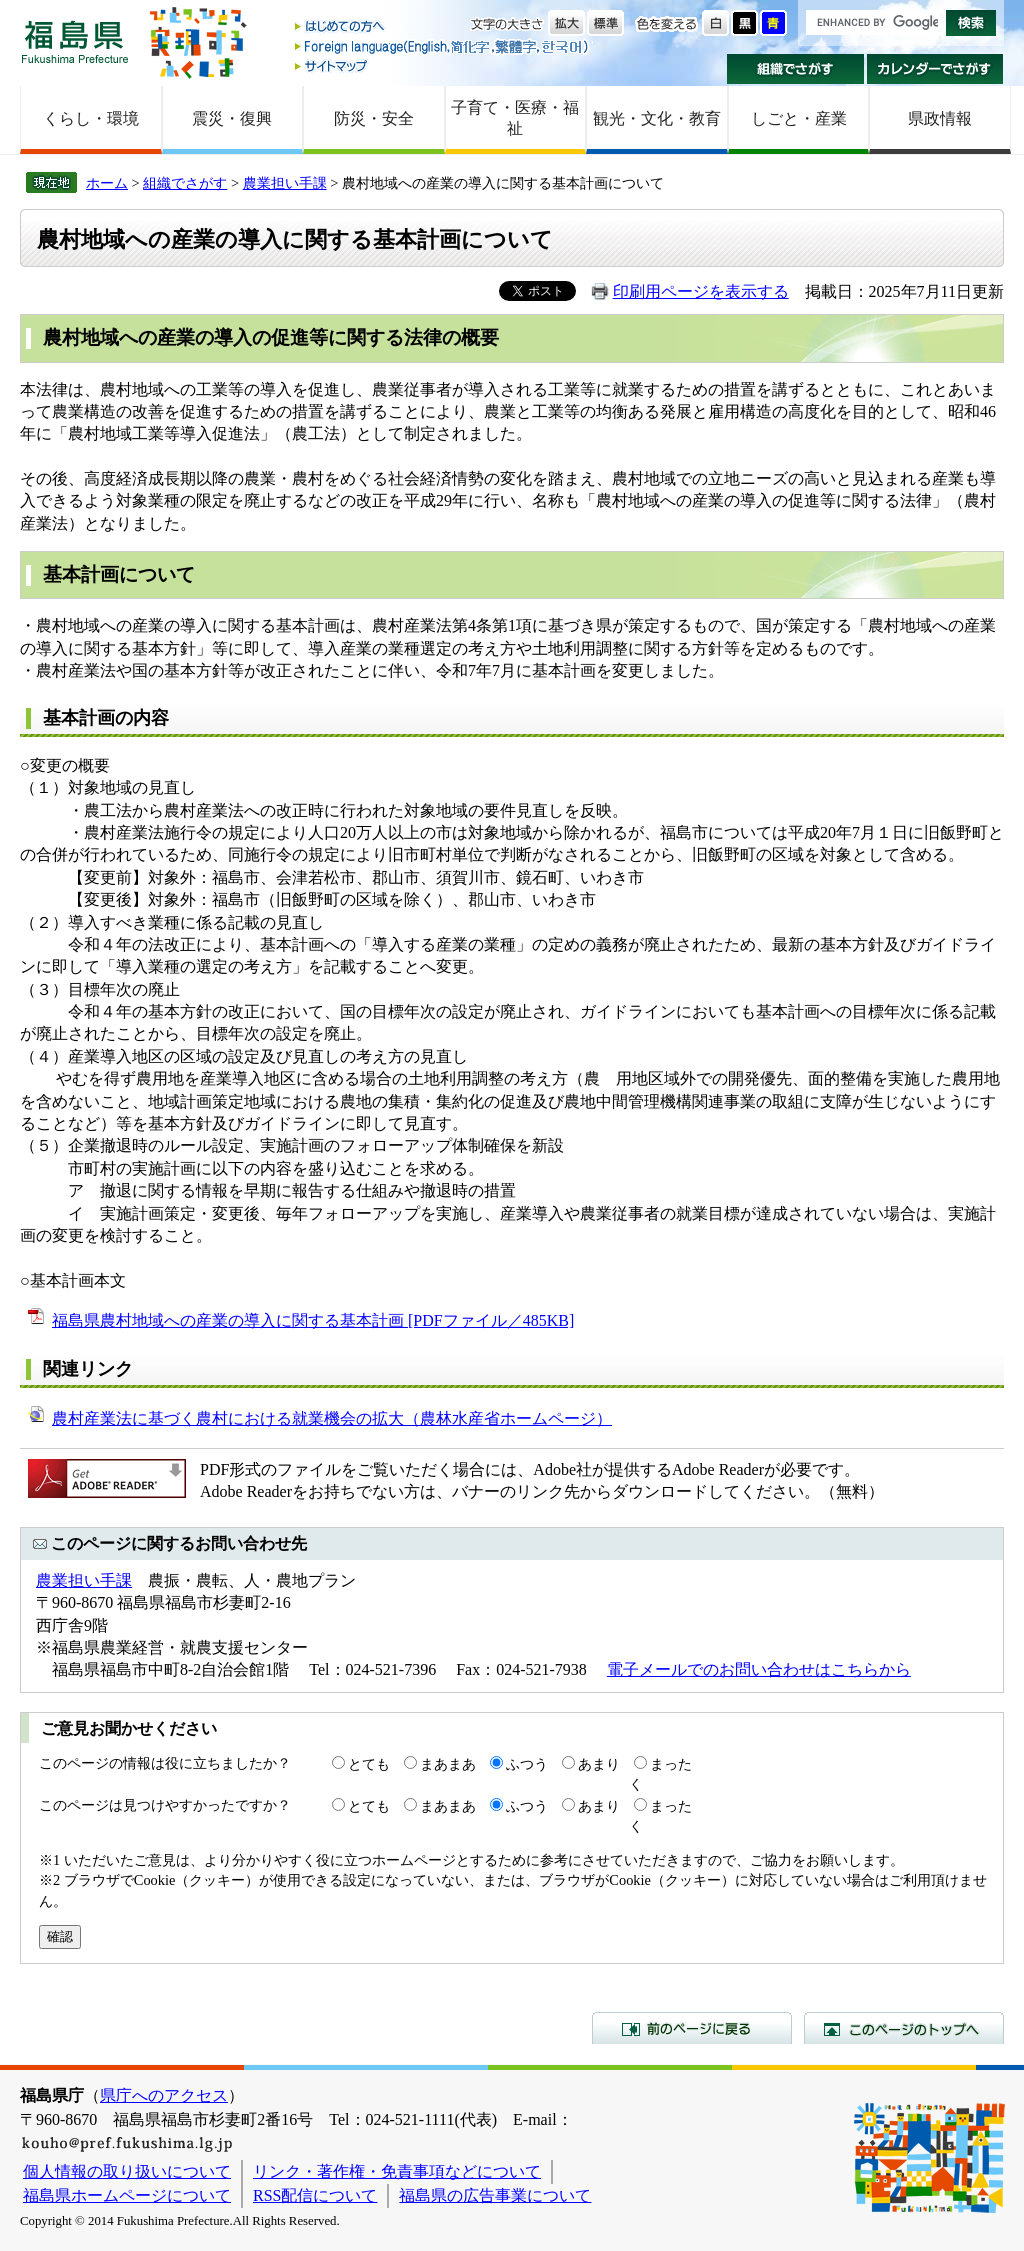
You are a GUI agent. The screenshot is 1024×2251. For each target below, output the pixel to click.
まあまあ (448, 1764)
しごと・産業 (799, 118)
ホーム (107, 183)
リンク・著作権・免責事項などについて (397, 2171)
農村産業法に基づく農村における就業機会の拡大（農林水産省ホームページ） (332, 1418)
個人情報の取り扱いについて (127, 2171)
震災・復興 (232, 118)
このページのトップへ (904, 2028)
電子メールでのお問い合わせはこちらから (759, 1669)
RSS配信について (315, 2195)
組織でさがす (795, 69)
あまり (599, 1764)
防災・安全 (374, 118)
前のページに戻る (692, 2028)
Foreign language (443, 46)
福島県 (75, 41)
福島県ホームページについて (127, 2195)
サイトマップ (443, 65)
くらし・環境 (91, 118)
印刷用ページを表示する (701, 291)
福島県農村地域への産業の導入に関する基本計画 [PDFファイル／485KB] (313, 1320)
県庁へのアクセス (164, 2095)
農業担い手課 (285, 183)
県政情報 (940, 118)
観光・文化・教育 (657, 118)
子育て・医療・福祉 (515, 118)
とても (369, 1764)
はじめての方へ (443, 27)
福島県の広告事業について (495, 2195)
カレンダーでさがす (935, 69)
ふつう (527, 1764)
